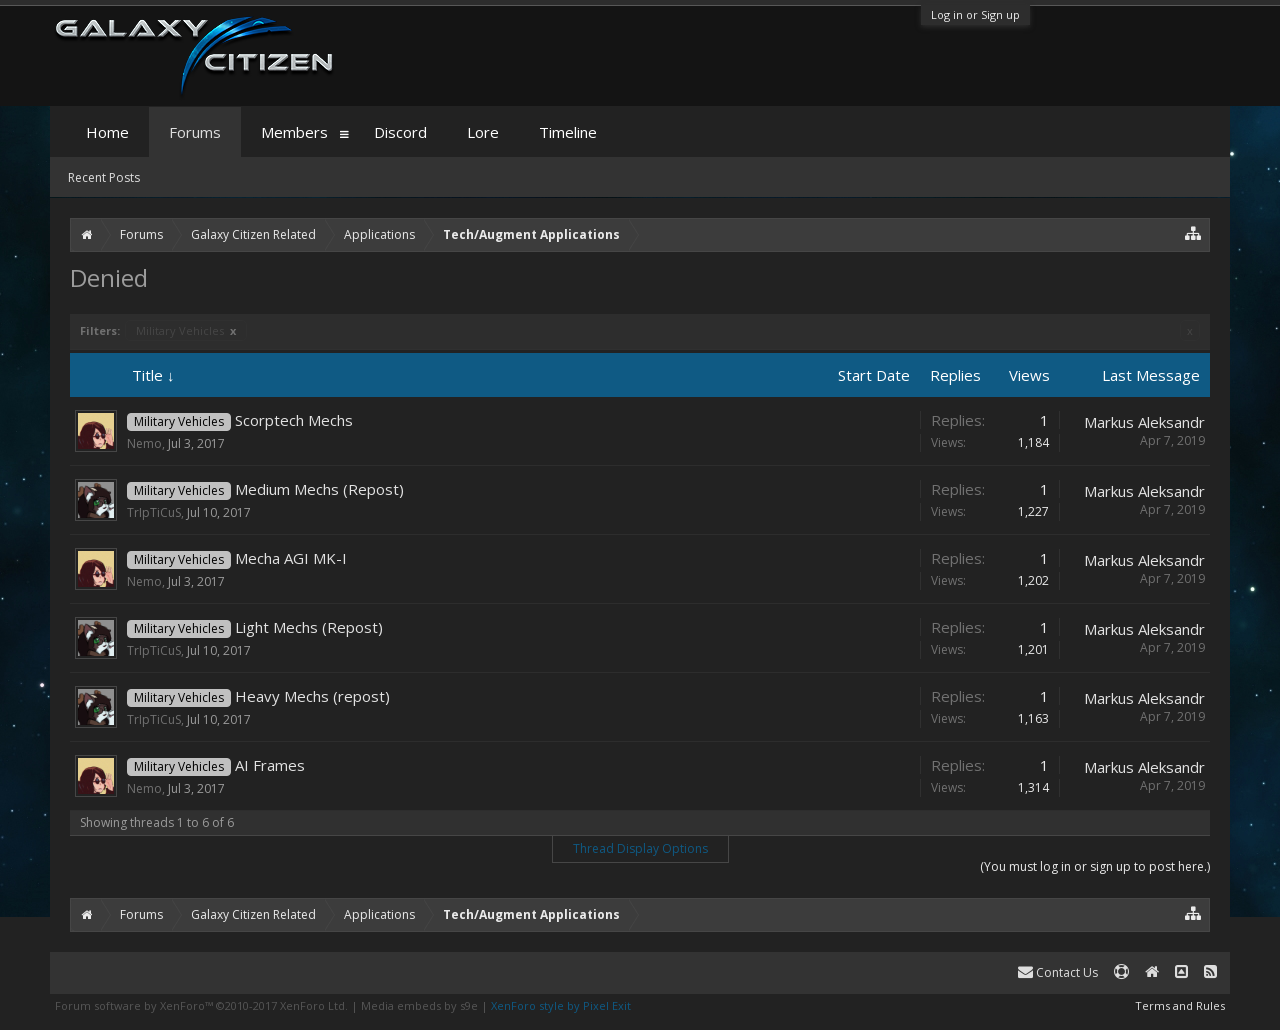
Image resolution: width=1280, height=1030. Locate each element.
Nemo (144, 443)
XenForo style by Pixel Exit (561, 1005)
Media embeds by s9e (419, 1005)
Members (294, 132)
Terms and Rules (1180, 1005)
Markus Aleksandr (1144, 422)
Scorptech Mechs (294, 420)
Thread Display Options (640, 848)
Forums (195, 132)
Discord (400, 132)
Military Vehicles (186, 330)
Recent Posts (104, 177)
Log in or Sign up (975, 14)
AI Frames (270, 765)
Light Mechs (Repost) (309, 627)
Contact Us (1058, 972)
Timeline (568, 132)
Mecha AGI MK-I (291, 558)
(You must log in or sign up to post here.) (1095, 866)
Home (107, 132)
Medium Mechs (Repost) (319, 489)
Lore (483, 132)
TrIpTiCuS (154, 512)
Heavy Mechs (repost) (312, 696)
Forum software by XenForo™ (201, 1005)
